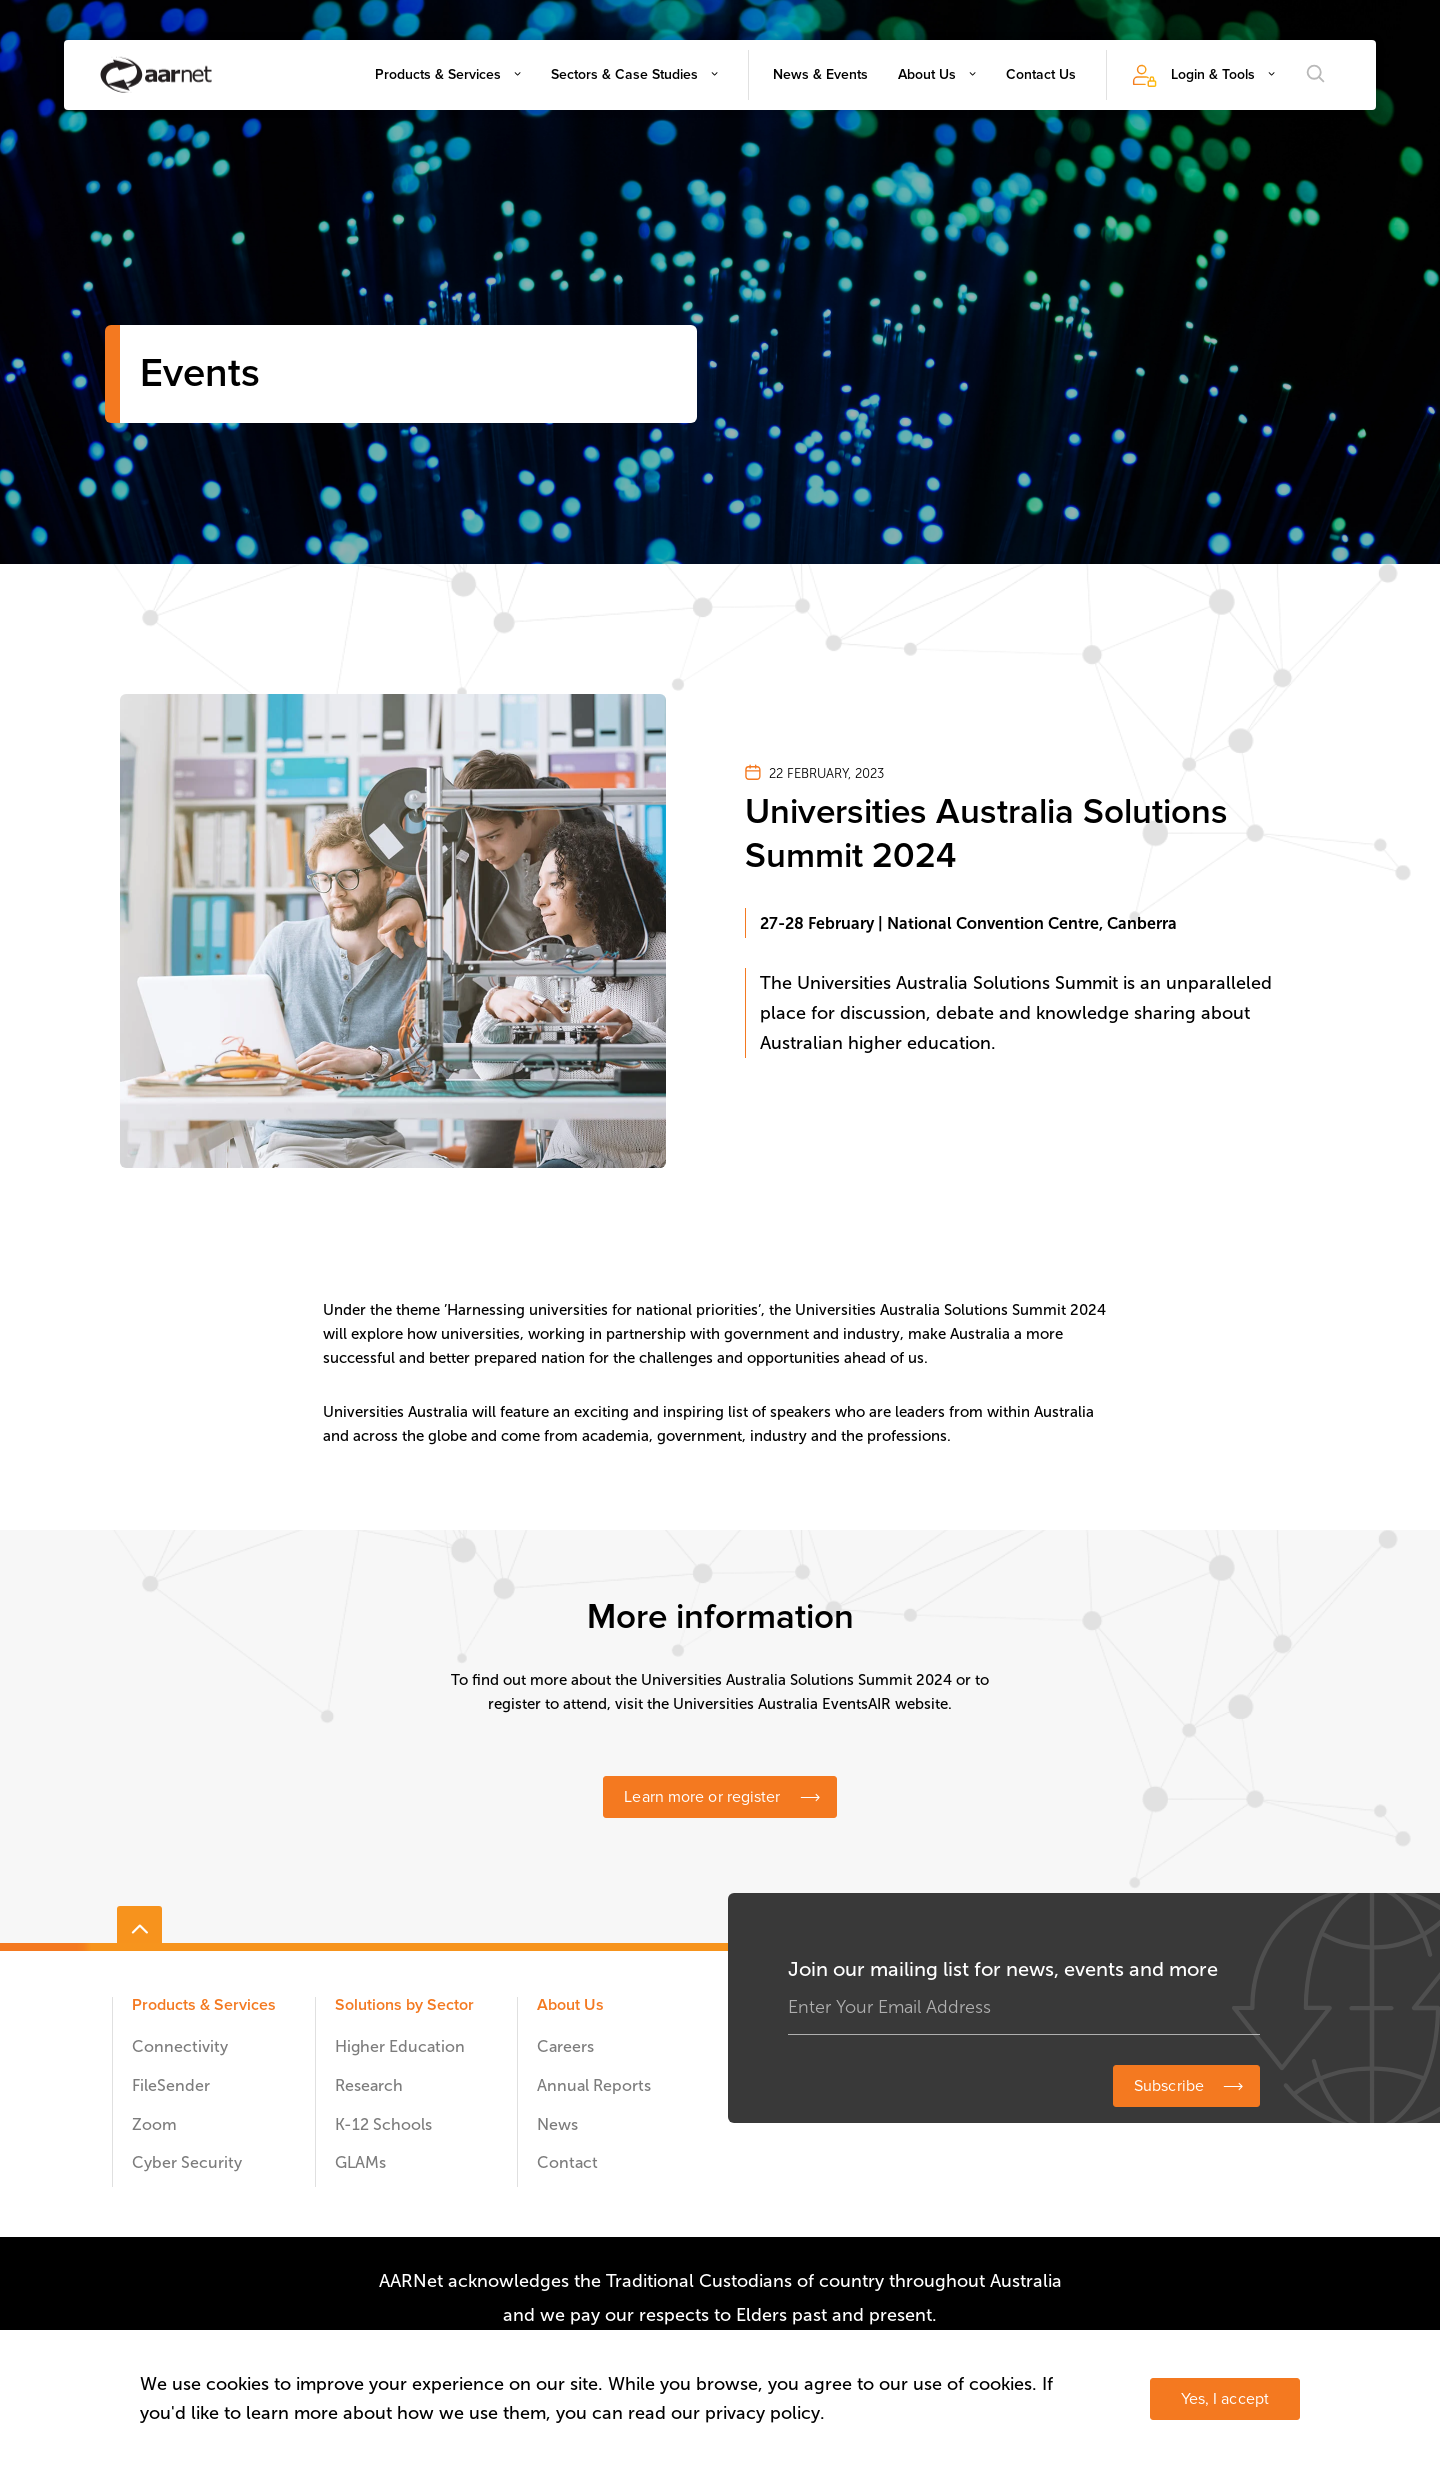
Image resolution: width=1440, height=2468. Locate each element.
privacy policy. (765, 2413)
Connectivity (180, 2046)
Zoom (154, 2124)
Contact (567, 2162)
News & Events (820, 74)
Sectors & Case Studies (624, 74)
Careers (565, 2046)
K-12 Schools (383, 2124)
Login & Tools (1213, 74)
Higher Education (400, 2046)
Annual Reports (594, 2085)
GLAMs (360, 2162)
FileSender (171, 2085)
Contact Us (1041, 74)
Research (369, 2085)
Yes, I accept (1225, 2399)
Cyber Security (187, 2162)
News (557, 2124)
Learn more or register (702, 1797)
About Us (927, 74)
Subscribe (1169, 2086)
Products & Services (438, 74)
